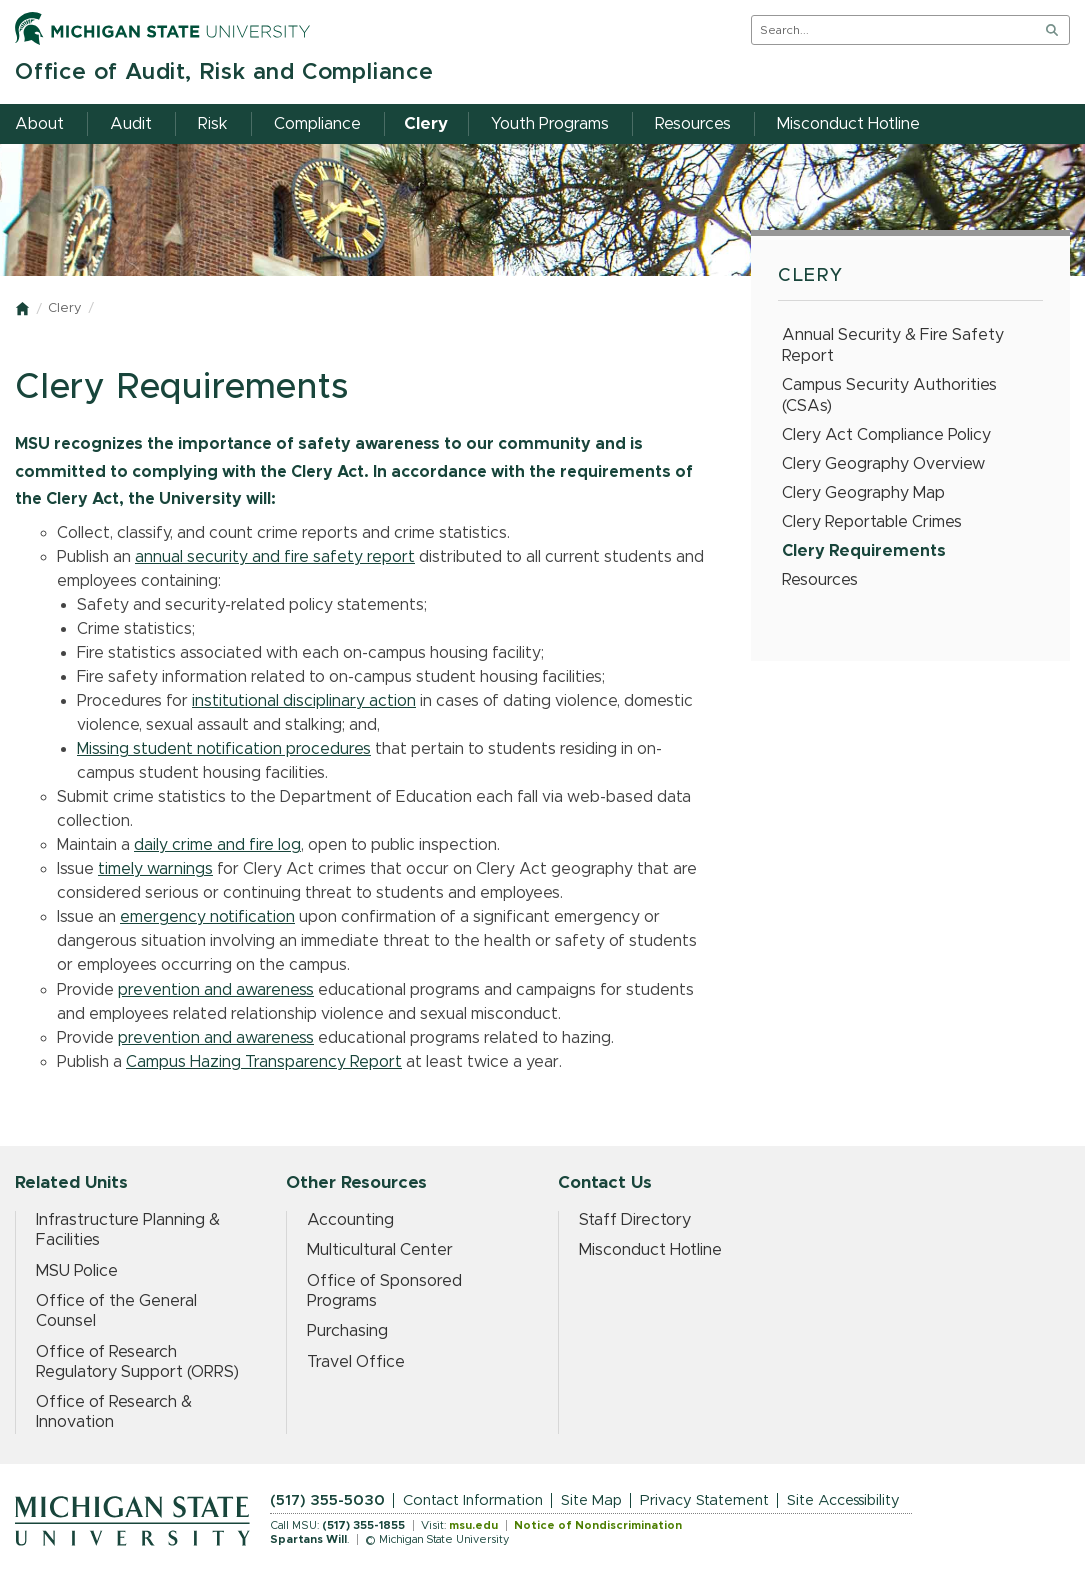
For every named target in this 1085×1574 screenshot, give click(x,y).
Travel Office (356, 1362)
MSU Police (77, 1271)
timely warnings (155, 869)
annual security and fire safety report (275, 557)
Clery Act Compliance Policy (886, 435)
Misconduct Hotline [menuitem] (848, 124)
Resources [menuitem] (693, 124)
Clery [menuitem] (426, 124)
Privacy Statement (704, 1500)
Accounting (350, 1220)
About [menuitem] (39, 124)
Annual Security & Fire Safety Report (893, 345)
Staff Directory (635, 1220)
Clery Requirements (864, 551)
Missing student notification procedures (224, 749)
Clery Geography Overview (883, 464)
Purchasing (347, 1331)
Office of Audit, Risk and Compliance (224, 72)
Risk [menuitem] (213, 124)
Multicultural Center (380, 1250)
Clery (64, 308)
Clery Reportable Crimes (872, 522)
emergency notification (207, 917)
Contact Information (473, 1500)
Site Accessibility (843, 1500)
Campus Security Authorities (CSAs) (889, 395)
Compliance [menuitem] (317, 124)
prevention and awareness (216, 990)
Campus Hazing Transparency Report (264, 1062)
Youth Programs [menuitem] (550, 124)
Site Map (591, 1500)
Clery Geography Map (863, 493)
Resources (820, 580)
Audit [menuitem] (131, 124)
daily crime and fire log (217, 845)
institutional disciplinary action (304, 701)
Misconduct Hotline (650, 1250)
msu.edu (473, 1525)
